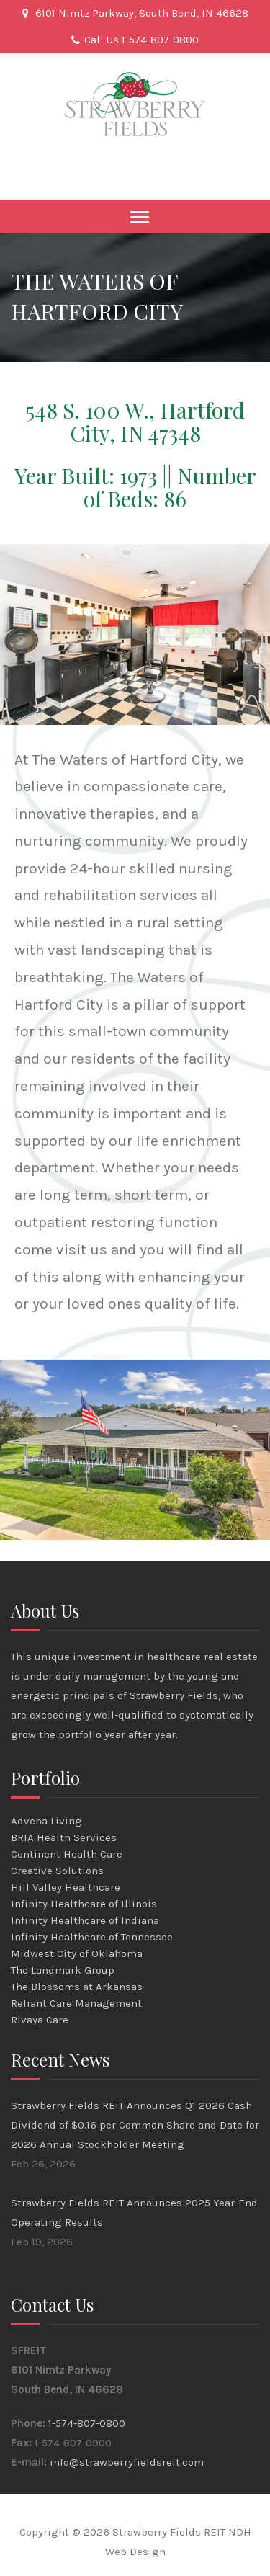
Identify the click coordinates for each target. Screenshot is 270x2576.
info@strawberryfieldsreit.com (127, 2462)
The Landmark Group (62, 1970)
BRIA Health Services (64, 1837)
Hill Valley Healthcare (65, 1887)
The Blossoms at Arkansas (77, 1986)
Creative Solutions (57, 1870)
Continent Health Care (66, 1854)
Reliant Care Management (76, 2003)
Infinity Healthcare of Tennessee (92, 1936)
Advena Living (46, 1820)
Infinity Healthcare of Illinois (84, 1903)
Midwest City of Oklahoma (77, 1953)
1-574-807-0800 (86, 2423)
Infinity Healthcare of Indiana (85, 1920)
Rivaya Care (39, 2019)
